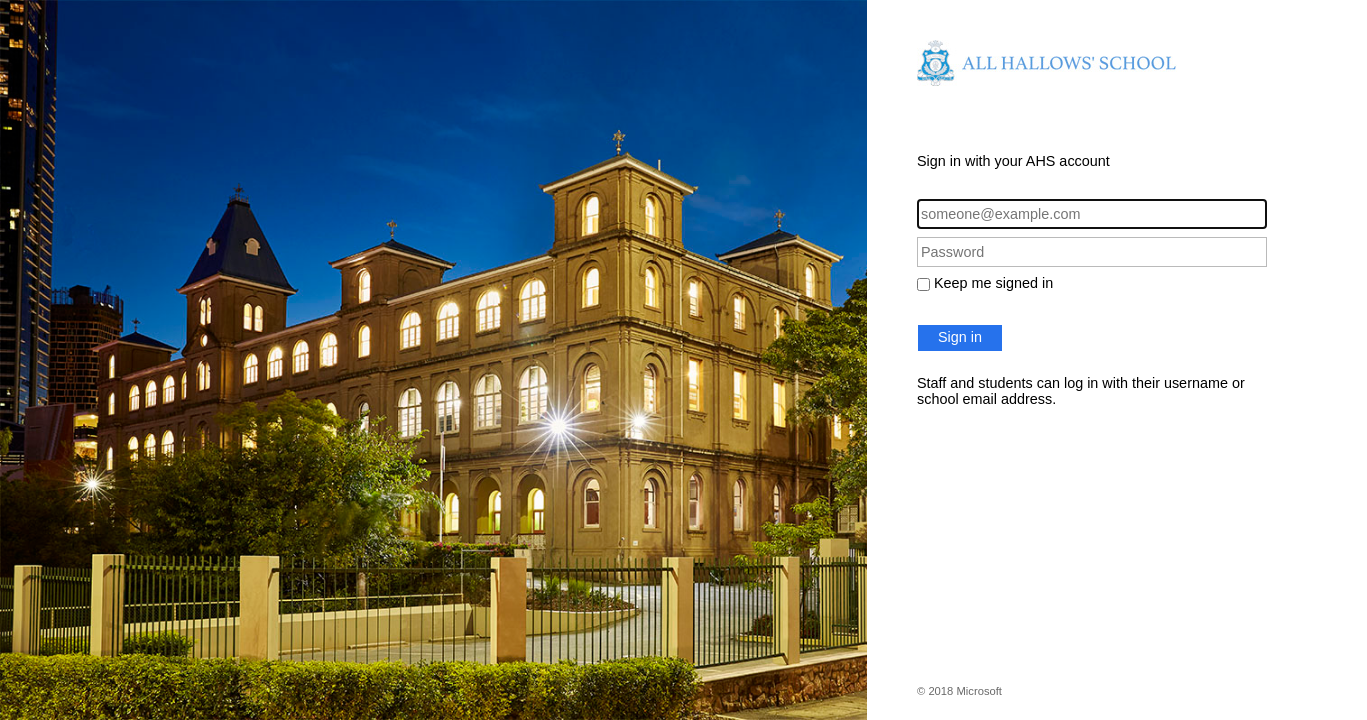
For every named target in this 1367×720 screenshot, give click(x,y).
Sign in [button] (960, 337)
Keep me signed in (993, 283)
